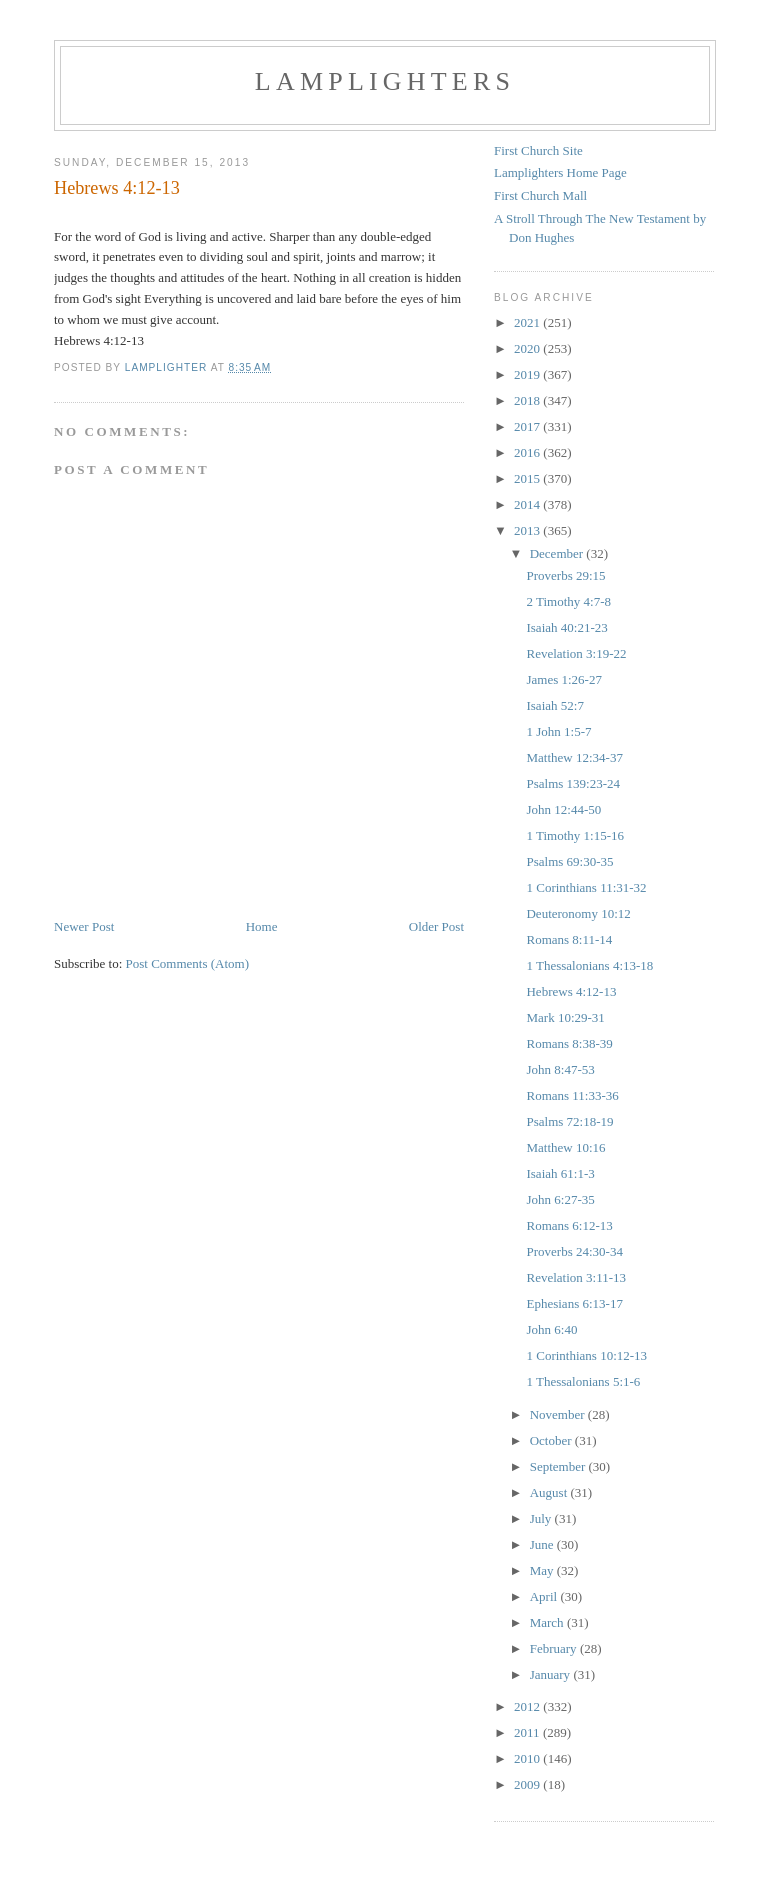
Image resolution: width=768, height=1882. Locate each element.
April (545, 1596)
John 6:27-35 (560, 1199)
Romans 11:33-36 (572, 1095)
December (558, 553)
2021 (528, 322)
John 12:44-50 (563, 809)
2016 (528, 452)
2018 (528, 400)
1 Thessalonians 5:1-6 (583, 1381)
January (552, 1674)
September (559, 1466)
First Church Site (538, 150)
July (542, 1518)
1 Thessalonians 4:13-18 (589, 965)
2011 (528, 1732)
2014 (528, 504)
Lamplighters (385, 81)
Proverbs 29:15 (565, 575)
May (543, 1570)
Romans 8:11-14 (569, 939)
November (559, 1414)
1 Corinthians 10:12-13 (586, 1355)
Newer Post (84, 926)
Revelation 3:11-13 (576, 1277)
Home (262, 926)
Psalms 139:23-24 (573, 783)
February (555, 1648)
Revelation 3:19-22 (576, 653)
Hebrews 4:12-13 (571, 991)
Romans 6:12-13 (569, 1225)
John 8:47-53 (560, 1069)
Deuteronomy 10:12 (578, 913)
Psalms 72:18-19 (569, 1121)
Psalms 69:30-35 (569, 861)
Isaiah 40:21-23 (566, 627)
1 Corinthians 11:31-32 (586, 887)
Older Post (436, 926)
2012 (528, 1706)
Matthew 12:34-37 (574, 757)
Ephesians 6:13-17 (574, 1303)
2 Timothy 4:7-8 (568, 601)
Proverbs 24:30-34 (574, 1251)
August (550, 1492)
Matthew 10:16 (565, 1147)
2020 (528, 348)
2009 (528, 1784)
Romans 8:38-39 (569, 1043)
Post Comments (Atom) (188, 963)
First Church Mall (540, 195)
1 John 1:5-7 (558, 731)
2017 (528, 426)
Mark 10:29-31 (565, 1017)
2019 (528, 374)
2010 (528, 1758)
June (543, 1544)
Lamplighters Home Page (560, 172)
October (552, 1440)
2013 (528, 530)
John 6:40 (551, 1329)
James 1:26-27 (563, 679)
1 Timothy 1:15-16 (575, 835)
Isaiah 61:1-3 (560, 1173)
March (548, 1622)
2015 (528, 478)
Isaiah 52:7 (554, 705)
